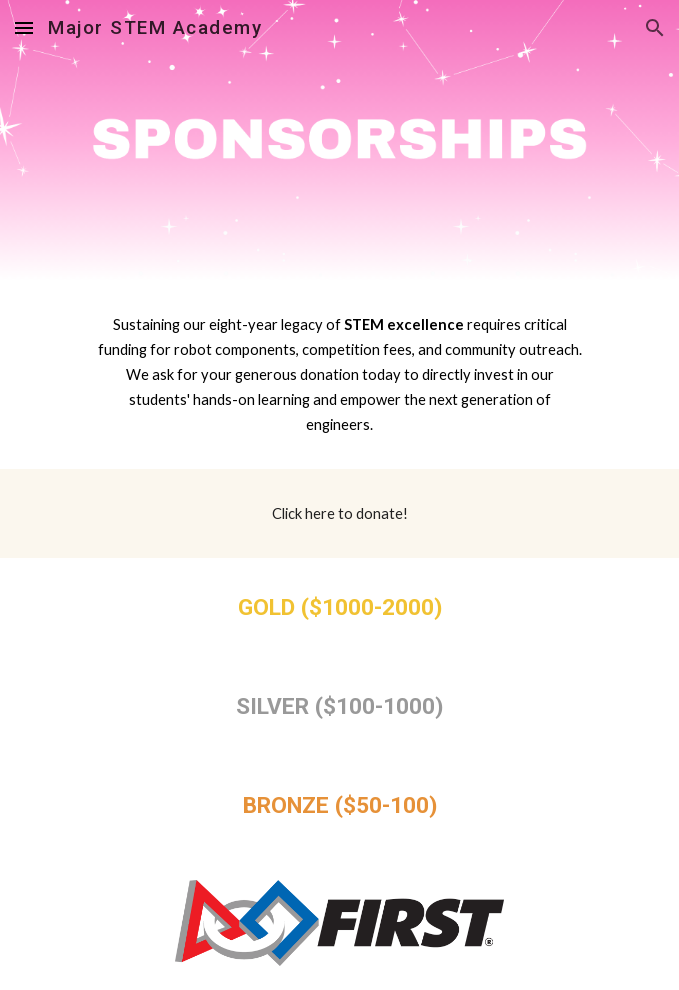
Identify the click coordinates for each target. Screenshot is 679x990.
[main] (339, 374)
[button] (24, 27)
